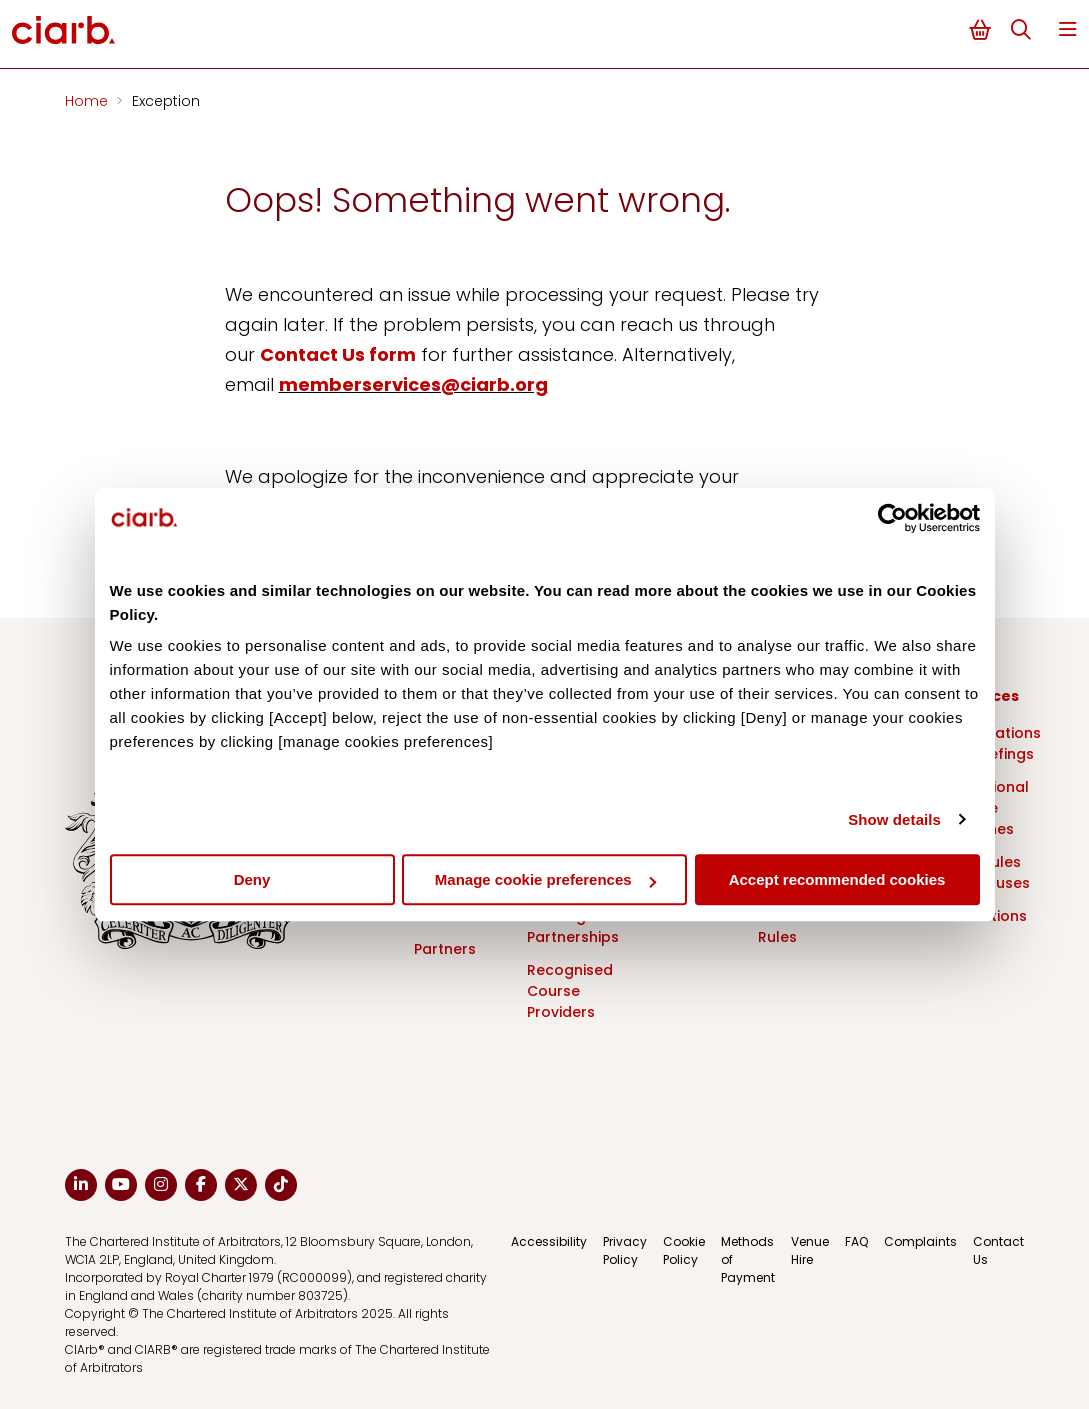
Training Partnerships (573, 926)
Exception (166, 101)
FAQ (856, 1241)
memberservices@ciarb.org (413, 384)
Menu (1068, 29)
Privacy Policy (625, 1250)
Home (88, 101)
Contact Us (998, 1250)
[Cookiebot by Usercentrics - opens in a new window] (892, 518)
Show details (894, 819)
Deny (252, 879)
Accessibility (549, 1241)
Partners (445, 949)
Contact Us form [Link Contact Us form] (338, 354)
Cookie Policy (684, 1250)
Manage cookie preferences (545, 879)
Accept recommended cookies (837, 879)
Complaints (920, 1241)
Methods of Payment (748, 1259)
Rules (777, 937)
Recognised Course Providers (570, 991)
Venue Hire (810, 1250)
